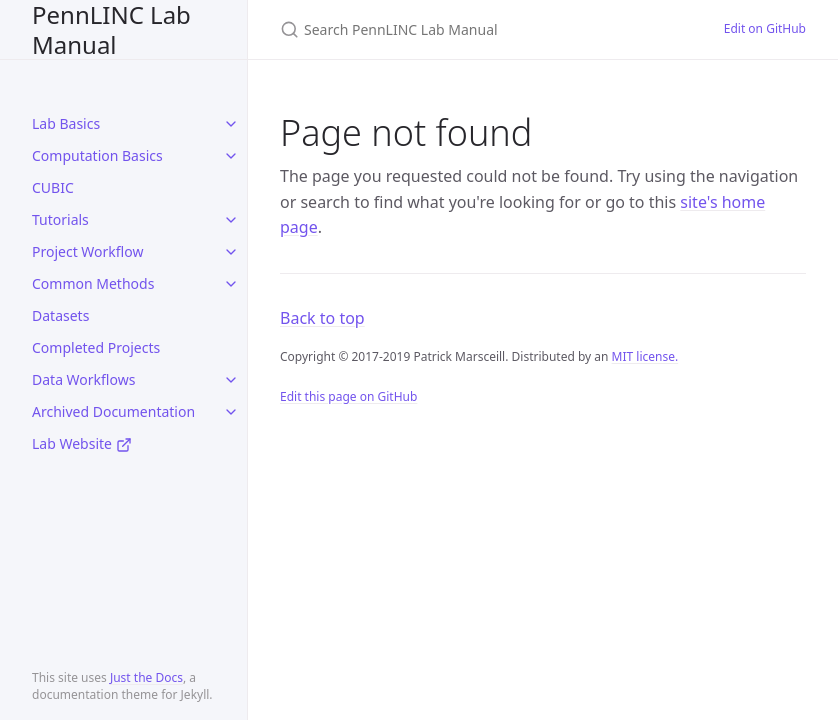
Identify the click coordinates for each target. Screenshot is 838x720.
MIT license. (645, 356)
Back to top (322, 318)
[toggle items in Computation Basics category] (231, 156)
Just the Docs (146, 677)
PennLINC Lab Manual (111, 29)
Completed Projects (96, 347)
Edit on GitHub (765, 28)
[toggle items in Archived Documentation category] (231, 412)
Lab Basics (66, 123)
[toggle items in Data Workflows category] (231, 380)
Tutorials (60, 219)
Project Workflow (87, 251)
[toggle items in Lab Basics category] (231, 124)
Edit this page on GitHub (348, 396)
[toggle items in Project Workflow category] (231, 252)
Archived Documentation (113, 411)
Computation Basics (97, 155)
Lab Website (82, 443)
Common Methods (93, 283)
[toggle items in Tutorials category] (231, 220)
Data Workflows (83, 379)
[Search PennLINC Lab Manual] (478, 29)
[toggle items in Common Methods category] (231, 284)
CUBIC (53, 187)
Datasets (60, 315)
